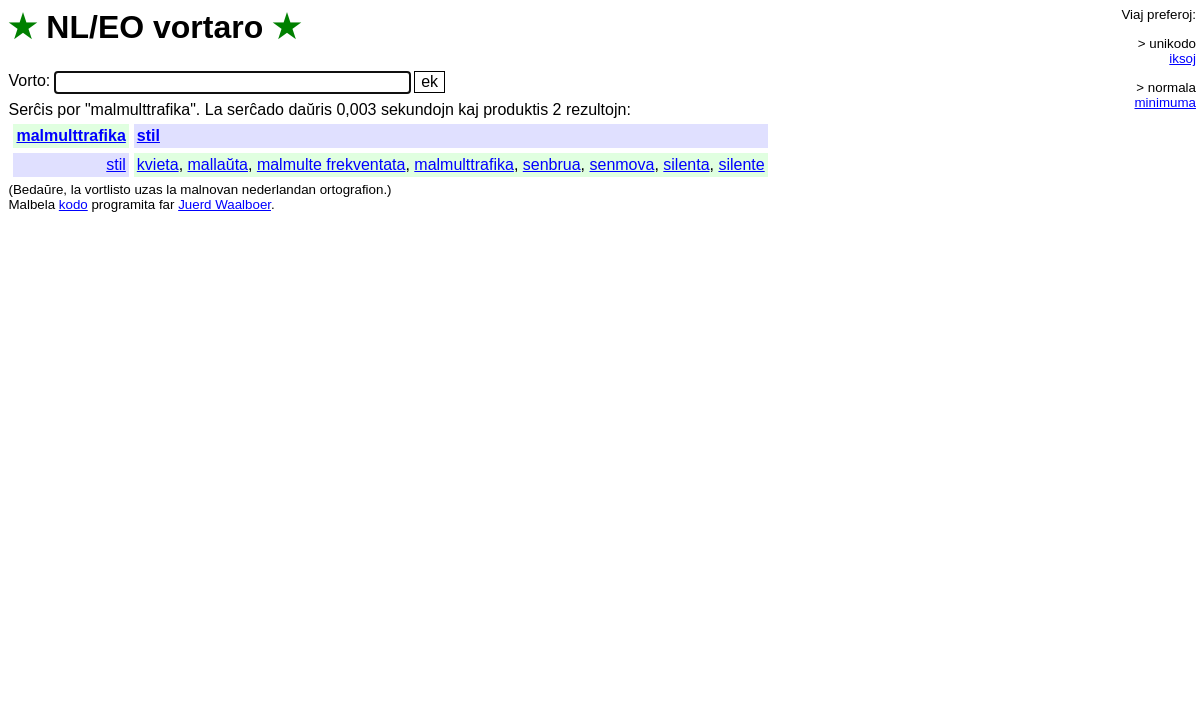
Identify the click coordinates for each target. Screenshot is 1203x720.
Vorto (26, 81)
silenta (686, 164)
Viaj (1132, 14)
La (214, 109)
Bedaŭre (38, 189)
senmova (621, 164)
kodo (73, 204)
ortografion (352, 189)
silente (741, 164)
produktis (515, 109)
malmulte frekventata (331, 164)
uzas (148, 189)
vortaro (208, 27)
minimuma (1165, 102)
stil (148, 135)
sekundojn (417, 109)
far (167, 204)
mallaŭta (218, 164)
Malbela (31, 204)
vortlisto (108, 189)
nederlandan (279, 189)
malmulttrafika (70, 135)
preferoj (1169, 14)
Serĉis (30, 109)
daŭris (310, 109)
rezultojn (596, 109)
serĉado (255, 109)
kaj (468, 109)
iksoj (1182, 58)
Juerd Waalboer (224, 204)
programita (123, 204)
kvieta (158, 164)
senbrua (552, 164)
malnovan (209, 189)
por (68, 109)
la (76, 189)
